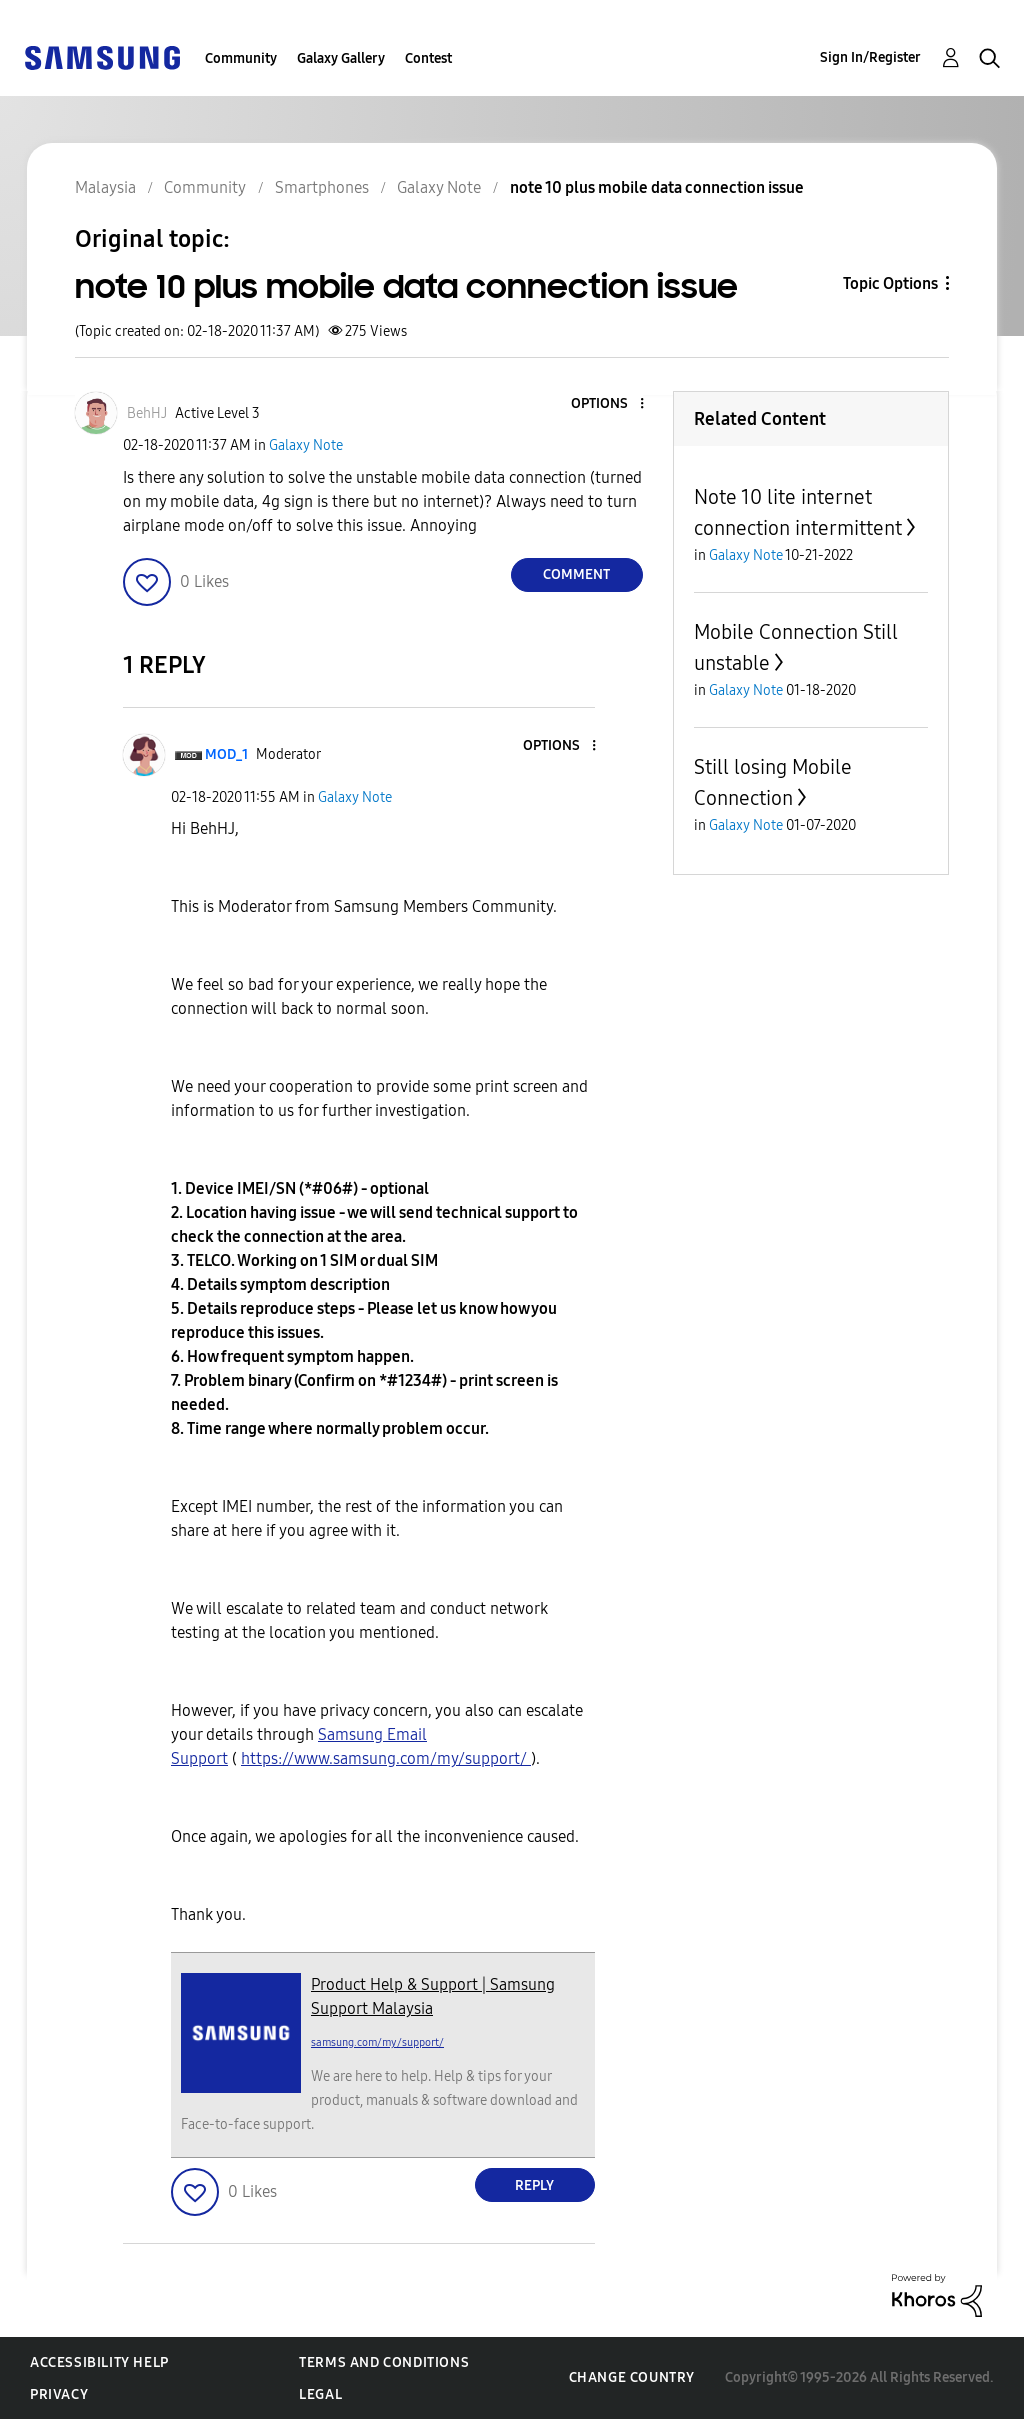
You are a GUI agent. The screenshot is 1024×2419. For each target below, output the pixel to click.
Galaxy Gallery (341, 58)
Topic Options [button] (890, 283)
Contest (428, 58)
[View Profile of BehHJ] (147, 413)
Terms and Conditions (384, 2362)
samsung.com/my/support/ (377, 2042)
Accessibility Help (99, 2362)
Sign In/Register (870, 57)
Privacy (59, 2394)
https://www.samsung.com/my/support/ (386, 1758)
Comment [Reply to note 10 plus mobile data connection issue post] (576, 574)
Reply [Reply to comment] (534, 2185)
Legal (320, 2394)
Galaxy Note (306, 445)
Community (241, 58)
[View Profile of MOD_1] (226, 754)
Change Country (632, 2377)
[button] (608, 404)
